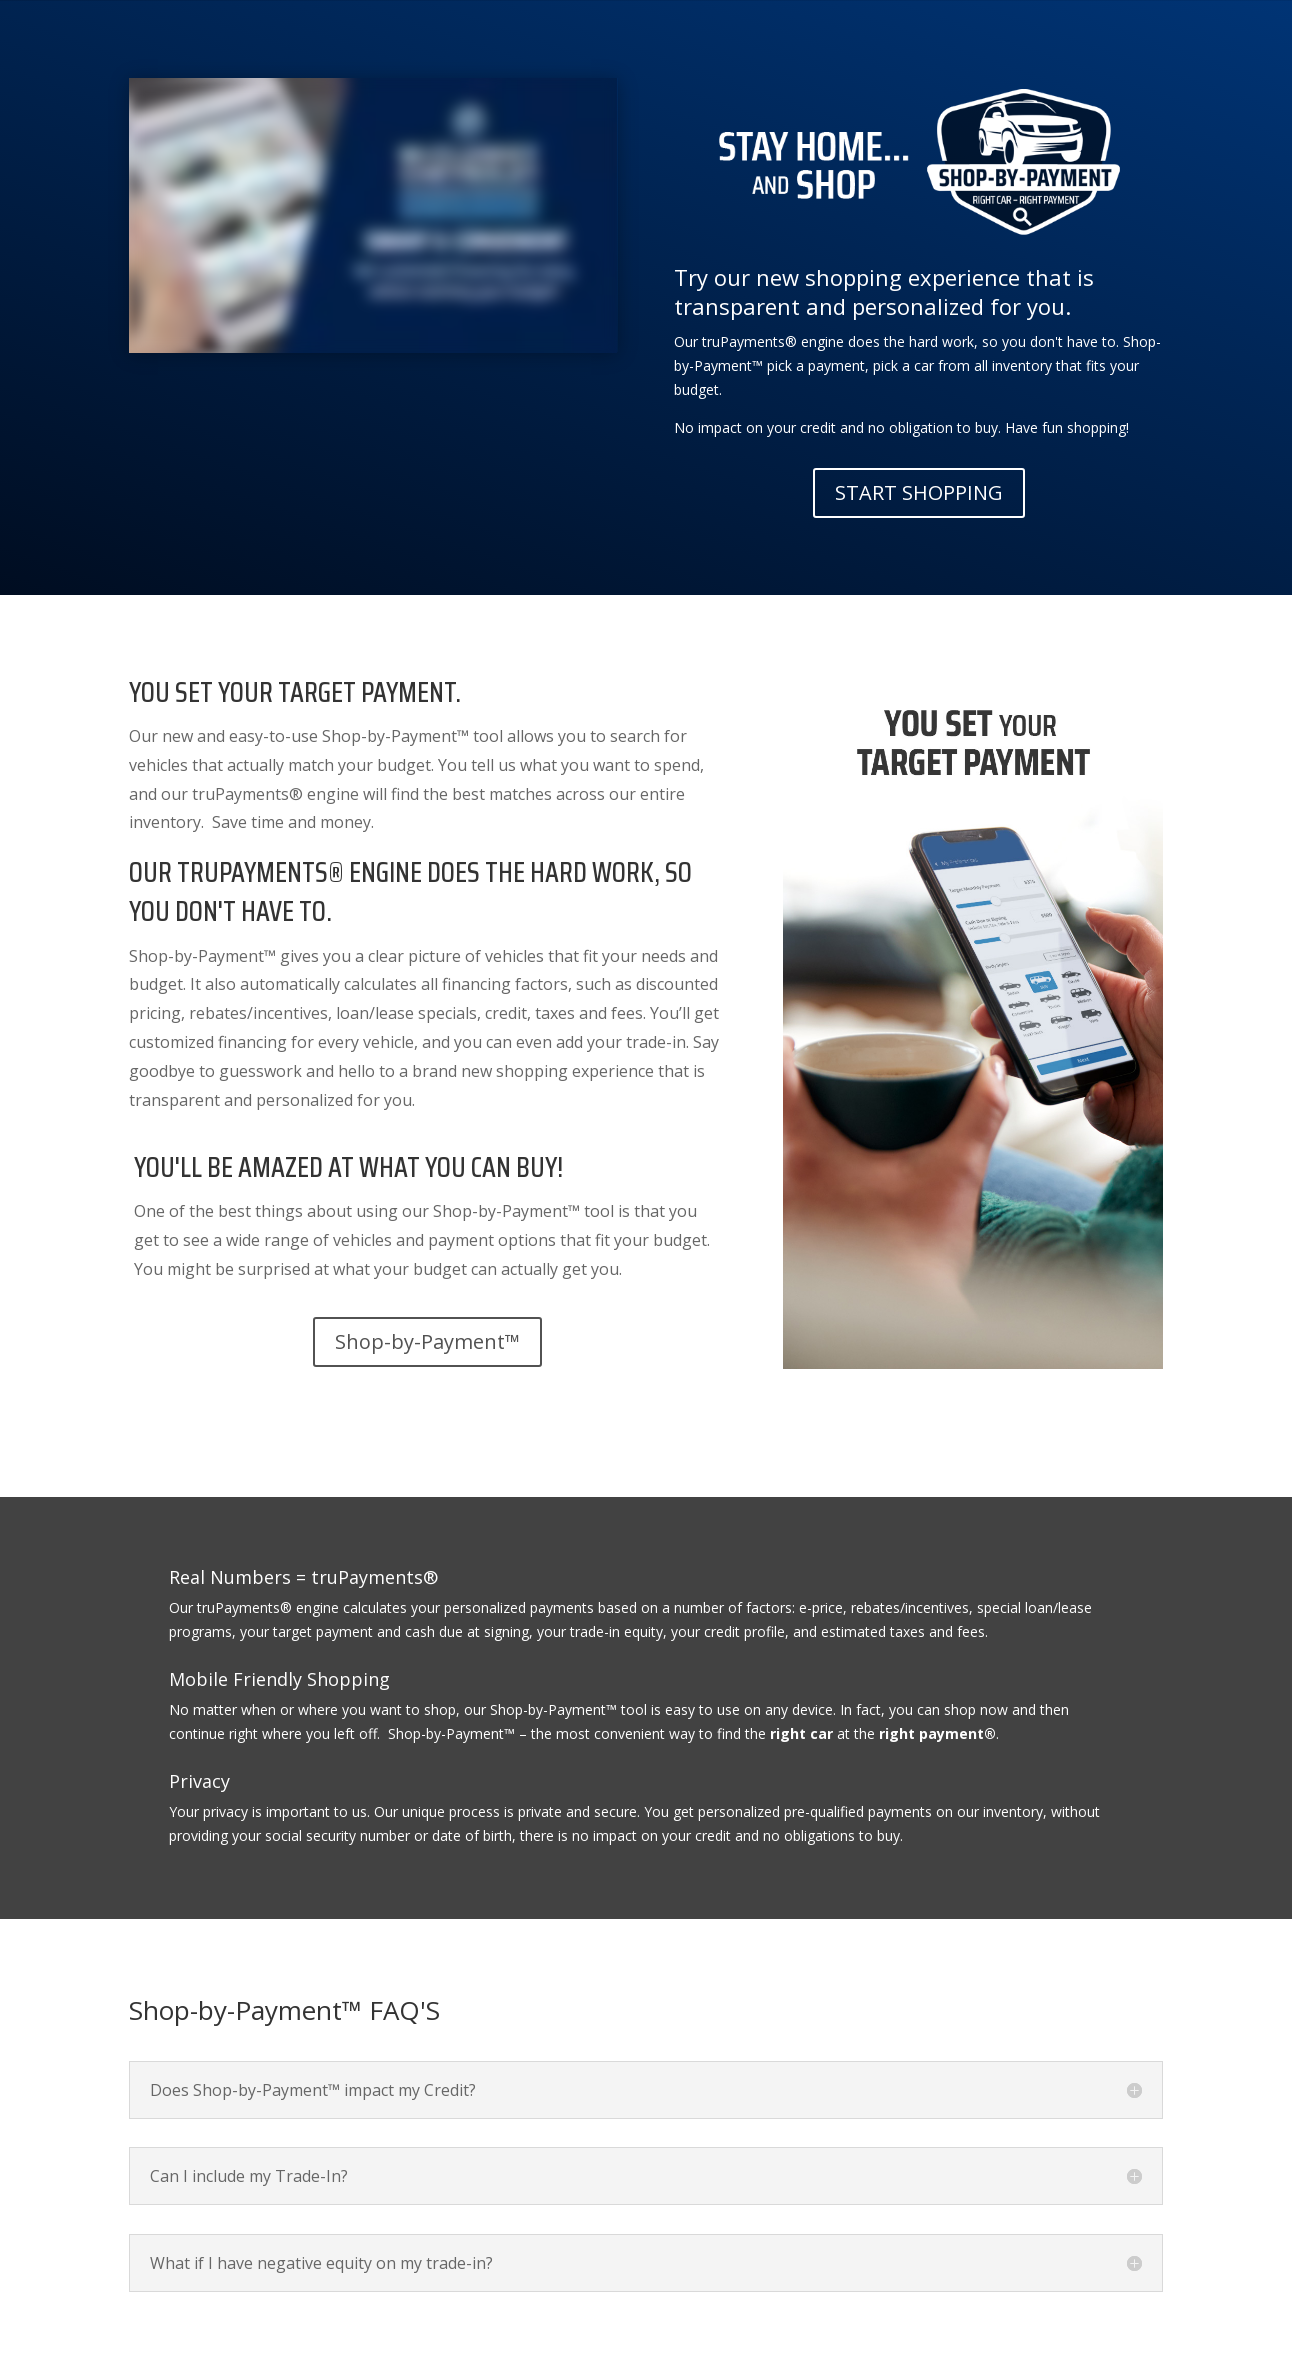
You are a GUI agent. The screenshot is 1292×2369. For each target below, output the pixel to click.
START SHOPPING (919, 492)
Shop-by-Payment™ (427, 1341)
